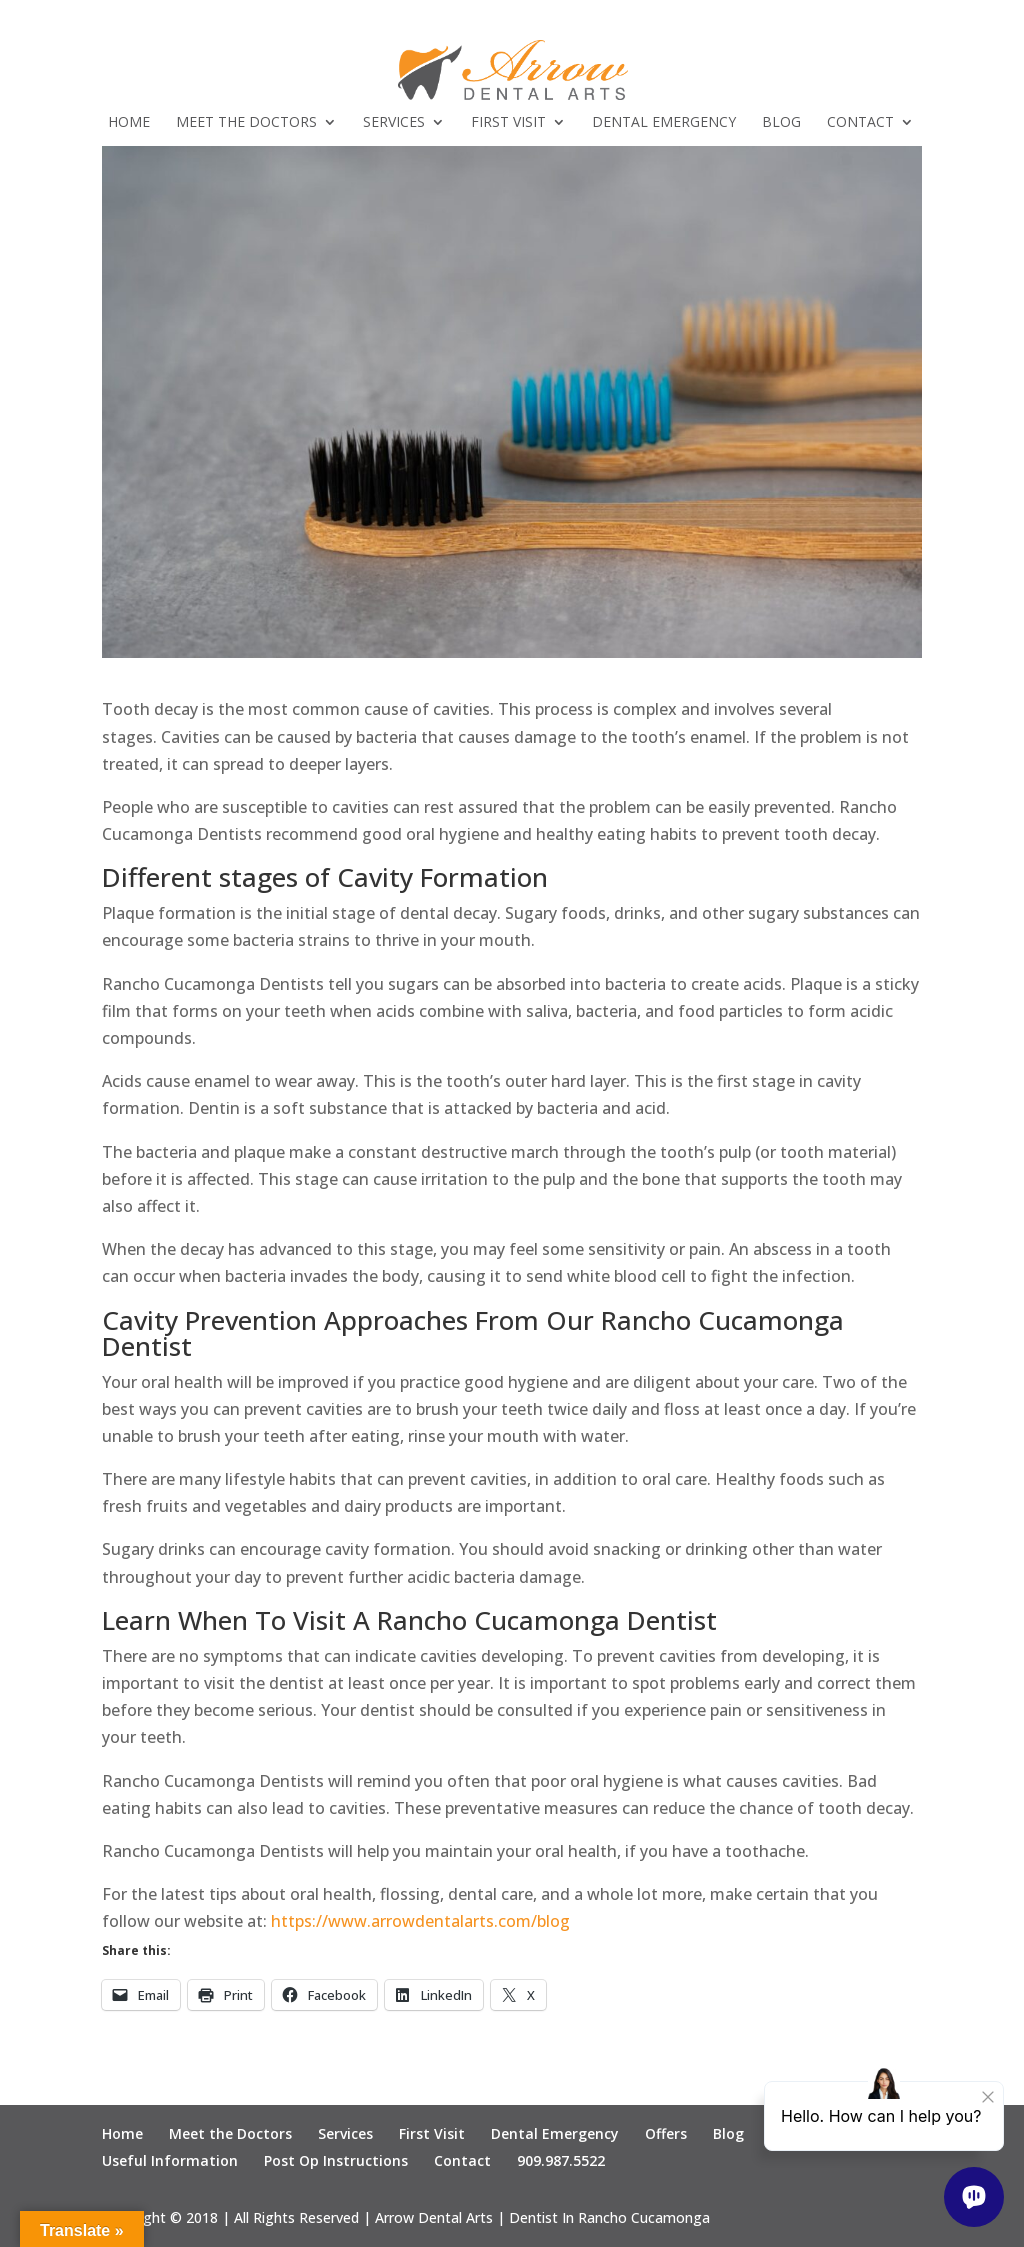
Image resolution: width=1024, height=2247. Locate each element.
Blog (781, 123)
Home (129, 123)
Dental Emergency (664, 123)
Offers (666, 2133)
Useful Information (170, 2160)
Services (394, 123)
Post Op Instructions (336, 2160)
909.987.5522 (561, 2160)
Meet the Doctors (246, 123)
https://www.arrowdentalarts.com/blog (420, 1921)
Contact (860, 123)
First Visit (508, 123)
